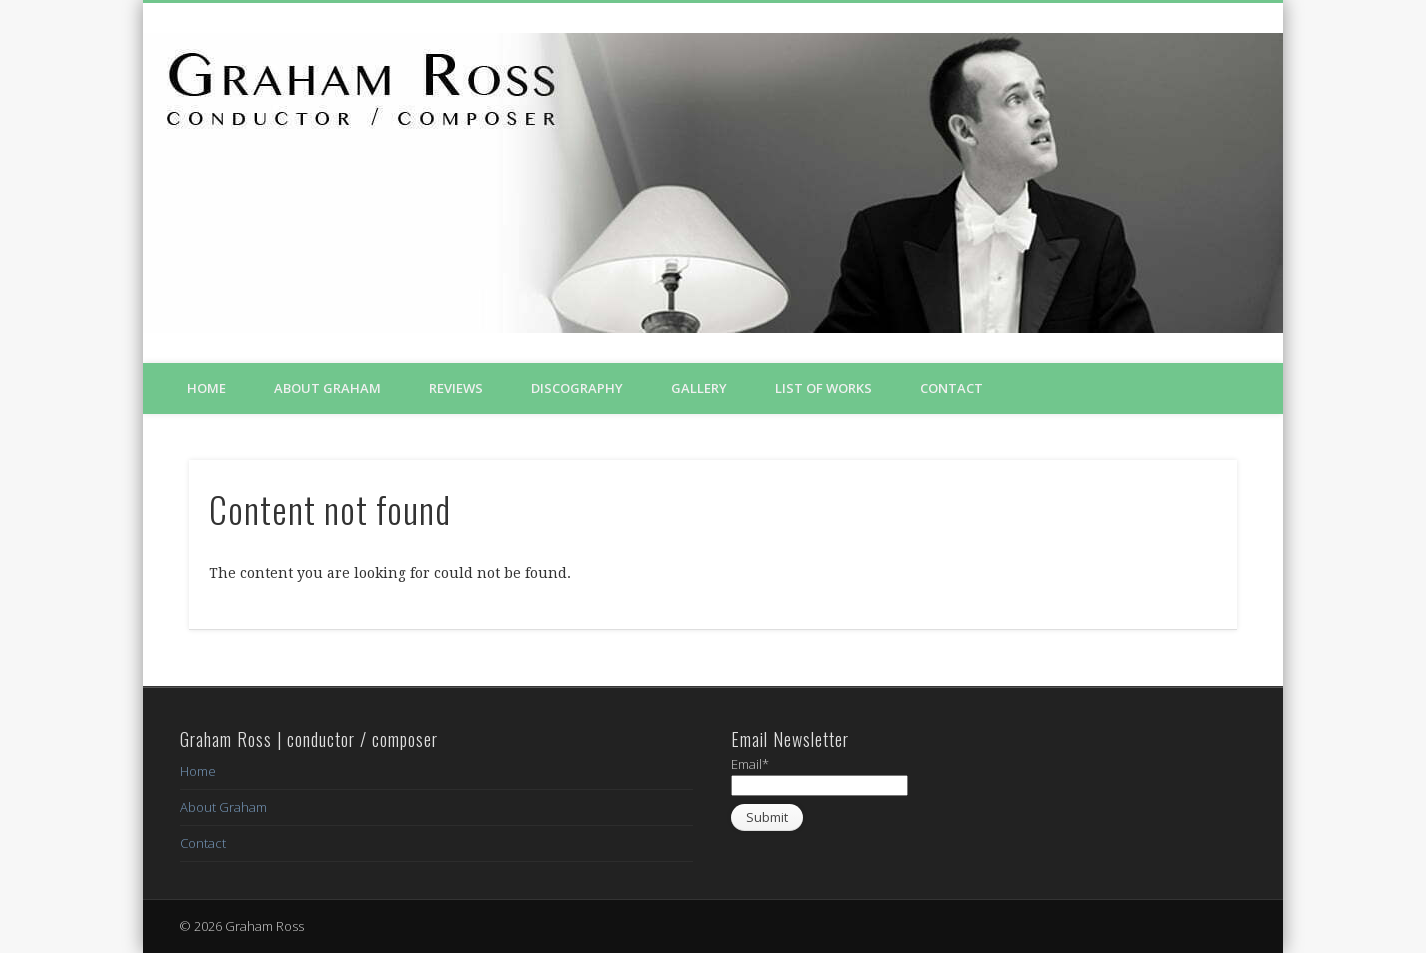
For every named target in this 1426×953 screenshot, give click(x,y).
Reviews (456, 388)
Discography (577, 388)
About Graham (327, 388)
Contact (951, 388)
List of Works (823, 388)
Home (206, 388)
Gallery (699, 388)
